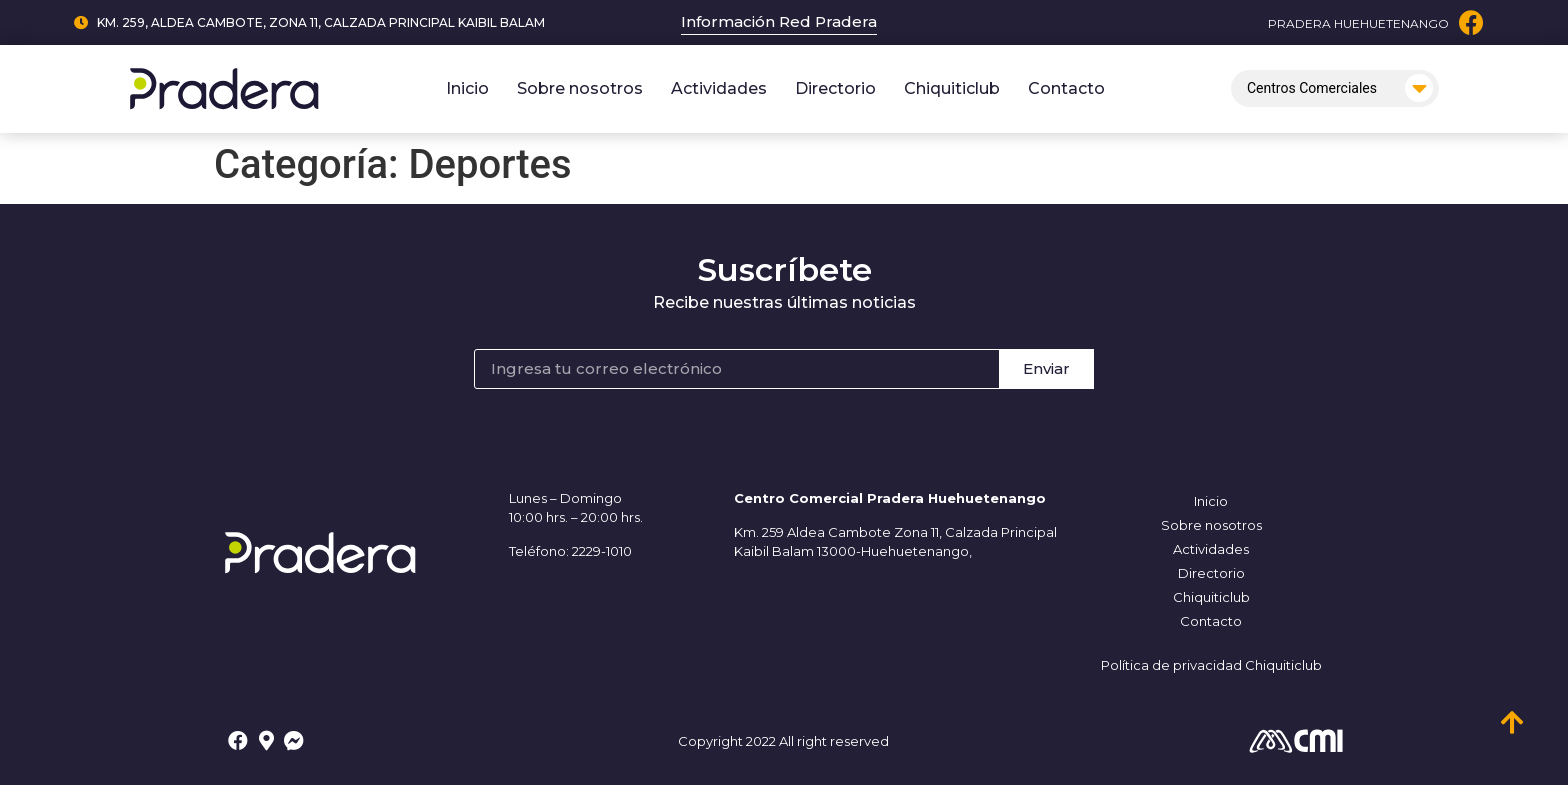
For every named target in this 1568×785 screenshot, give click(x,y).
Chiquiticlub (952, 88)
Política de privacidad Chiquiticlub (1211, 665)
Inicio (467, 88)
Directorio (835, 88)
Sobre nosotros (580, 88)
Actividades (719, 88)
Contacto (1066, 88)
